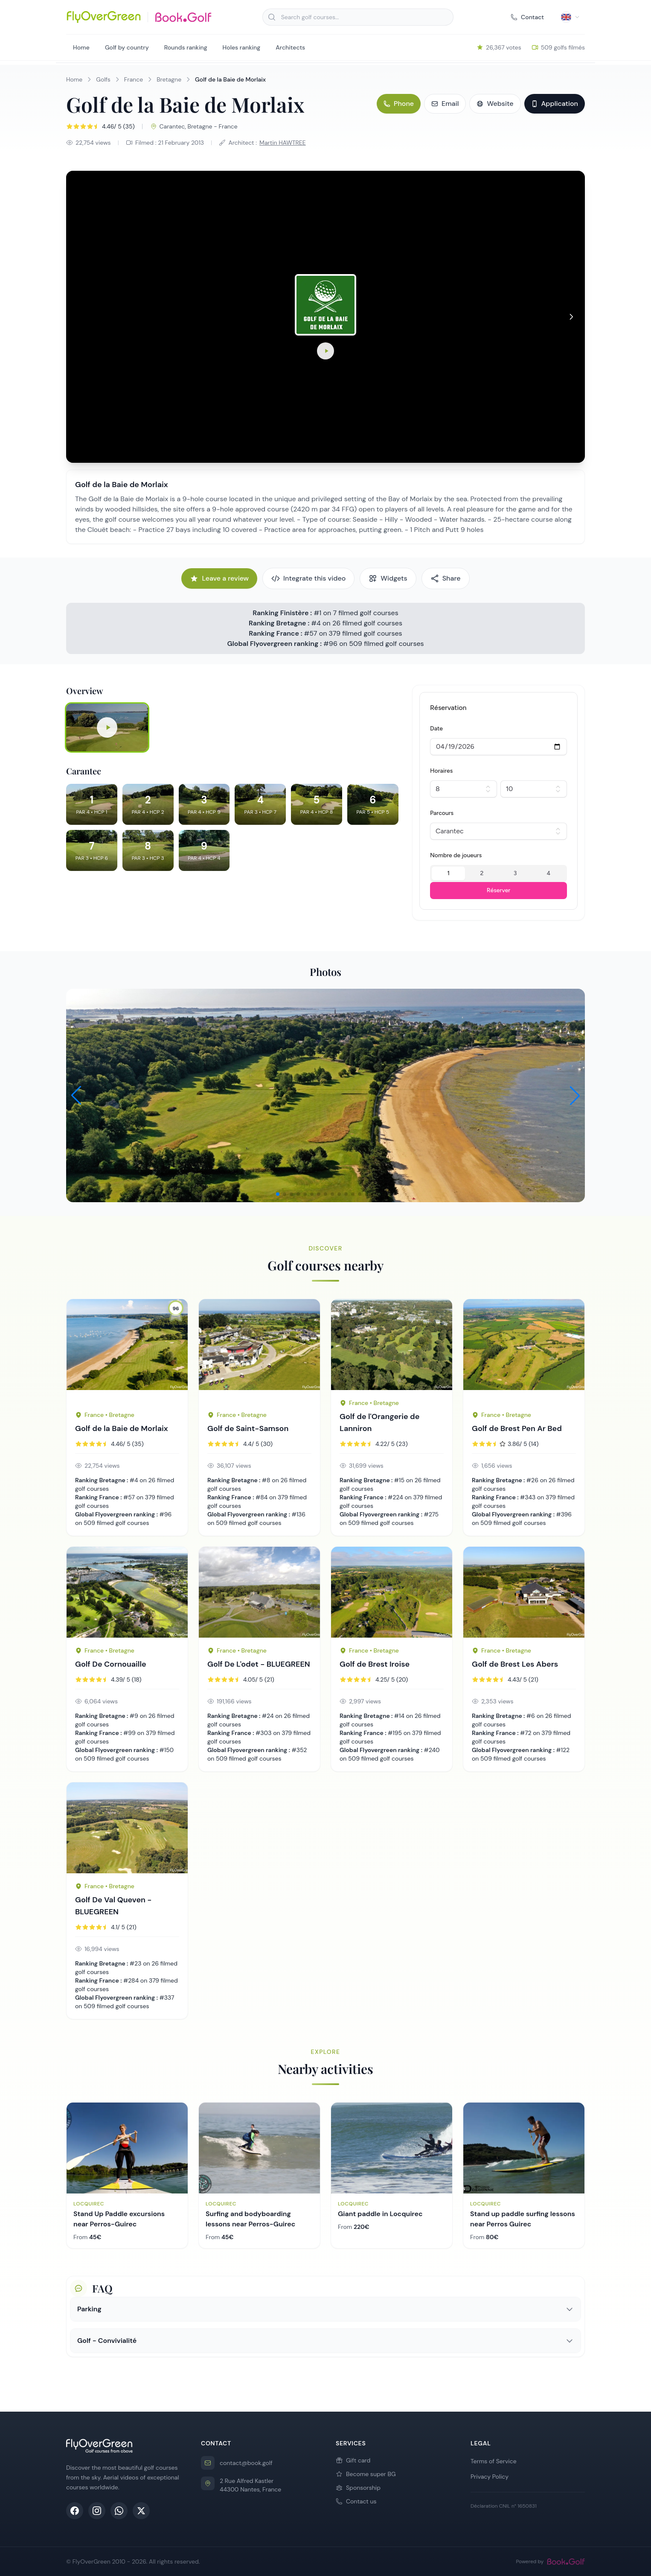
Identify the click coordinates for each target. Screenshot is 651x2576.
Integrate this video (308, 578)
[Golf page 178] (127, 1350)
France (133, 79)
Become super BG (366, 2474)
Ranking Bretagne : (280, 623)
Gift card (353, 2460)
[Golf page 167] (523, 1592)
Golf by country (127, 47)
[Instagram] (96, 2510)
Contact (527, 17)
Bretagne (169, 79)
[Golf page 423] (127, 1827)
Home (81, 47)
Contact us (356, 2501)
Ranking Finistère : (282, 612)
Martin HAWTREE (282, 142)
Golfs (103, 79)
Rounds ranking (185, 47)
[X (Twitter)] (141, 2510)
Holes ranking (242, 47)
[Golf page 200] (127, 1592)
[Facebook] (74, 2510)
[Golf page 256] (259, 1592)
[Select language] (570, 17)
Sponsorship (358, 2487)
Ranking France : (276, 633)
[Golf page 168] (523, 1350)
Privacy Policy (490, 2476)
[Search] (271, 17)
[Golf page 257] (391, 1344)
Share (445, 578)
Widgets (388, 578)
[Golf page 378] (259, 1350)
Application (554, 103)
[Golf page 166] (391, 1592)
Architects (290, 47)
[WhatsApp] (119, 2510)
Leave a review (219, 578)
